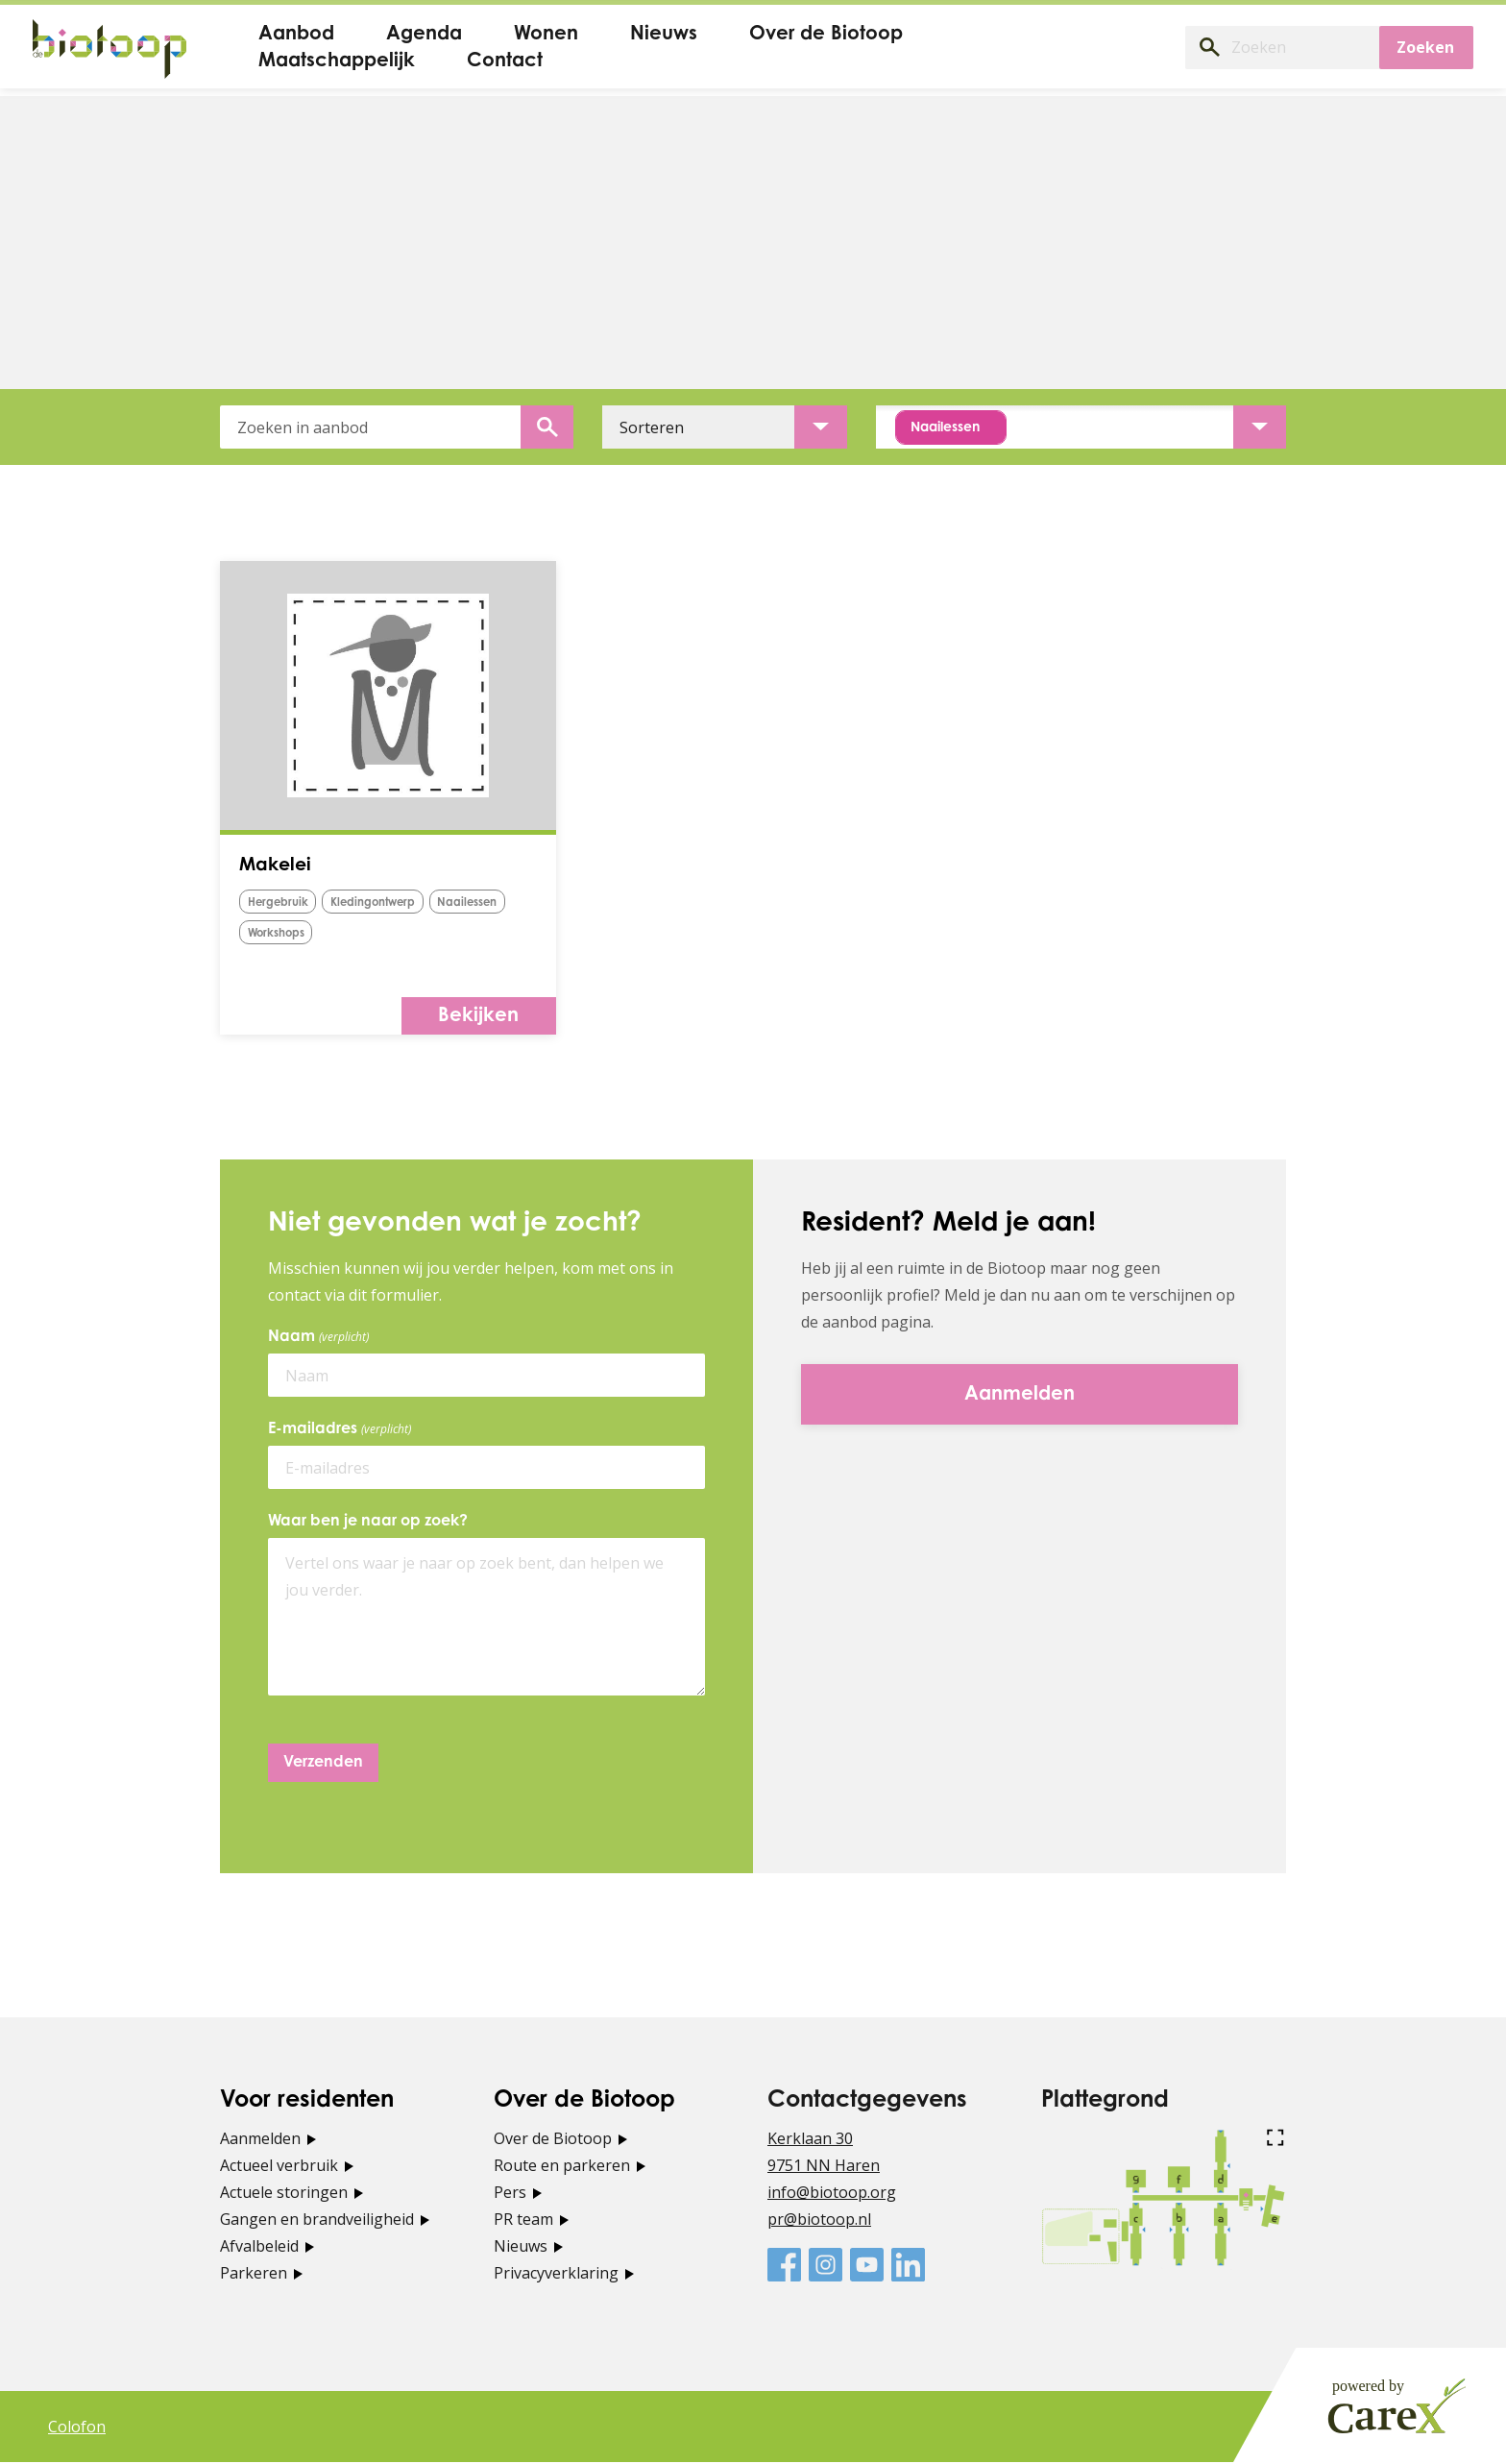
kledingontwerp (391, 906)
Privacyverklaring (556, 2274)
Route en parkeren (562, 2167)
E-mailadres (343, 1431)
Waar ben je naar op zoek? (368, 1523)
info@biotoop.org (831, 2194)
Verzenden (323, 1764)
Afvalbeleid (259, 2247)
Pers (510, 2194)
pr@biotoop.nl (819, 2221)
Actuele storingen (284, 2194)
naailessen (283, 936)
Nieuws (520, 2247)
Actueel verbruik (279, 2167)
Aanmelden (260, 2140)
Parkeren (253, 2274)
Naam (322, 1339)
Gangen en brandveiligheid (317, 2221)
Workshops (376, 936)
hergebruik (283, 906)
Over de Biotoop (553, 2140)
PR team (523, 2221)
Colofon (77, 2428)
